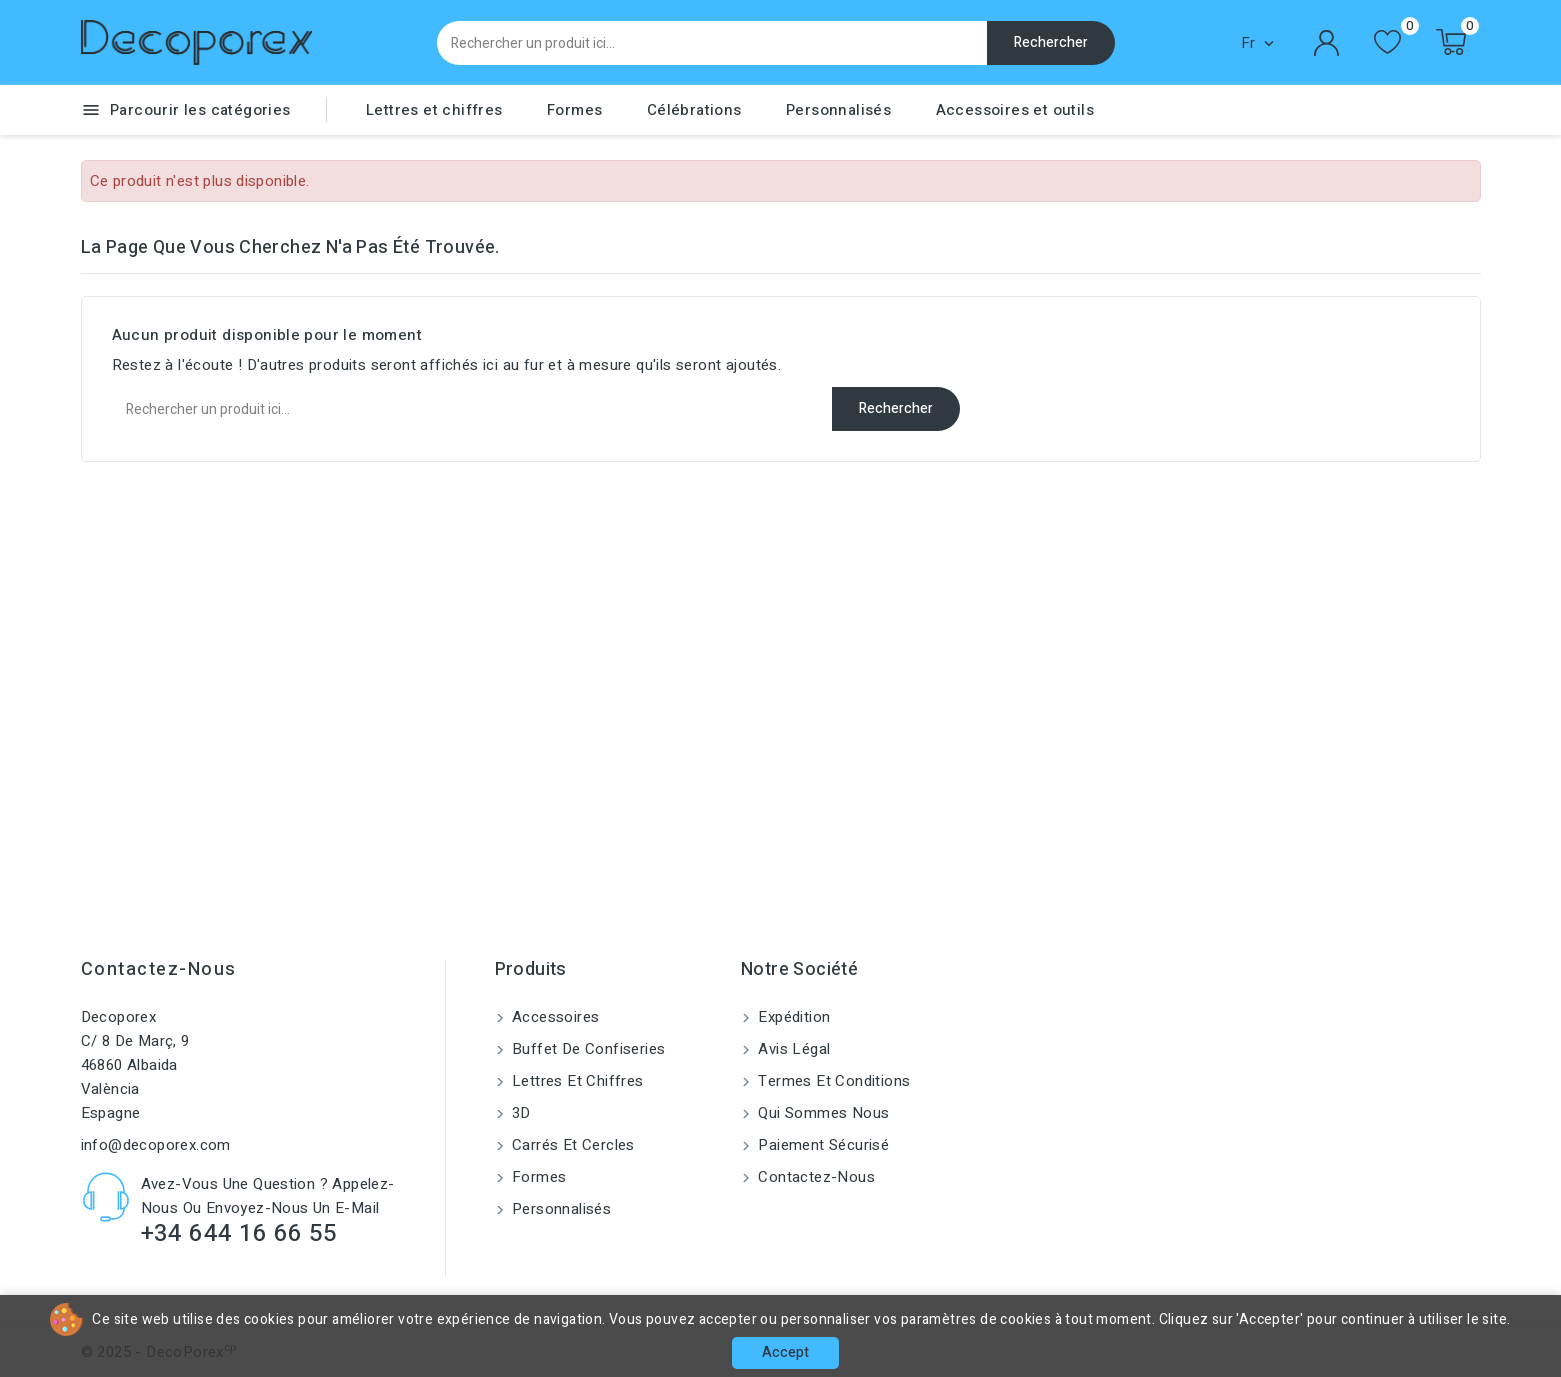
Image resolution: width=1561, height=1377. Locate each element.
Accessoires (554, 1017)
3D (519, 1113)
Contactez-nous (159, 969)
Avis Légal (792, 1049)
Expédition (792, 1017)
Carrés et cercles (571, 1145)
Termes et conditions (832, 1081)
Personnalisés (838, 110)
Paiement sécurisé (821, 1145)
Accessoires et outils (1015, 110)
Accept (785, 1352)
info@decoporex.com (156, 1145)
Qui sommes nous (821, 1113)
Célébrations (694, 110)
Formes (574, 110)
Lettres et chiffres (434, 110)
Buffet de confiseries (587, 1049)
